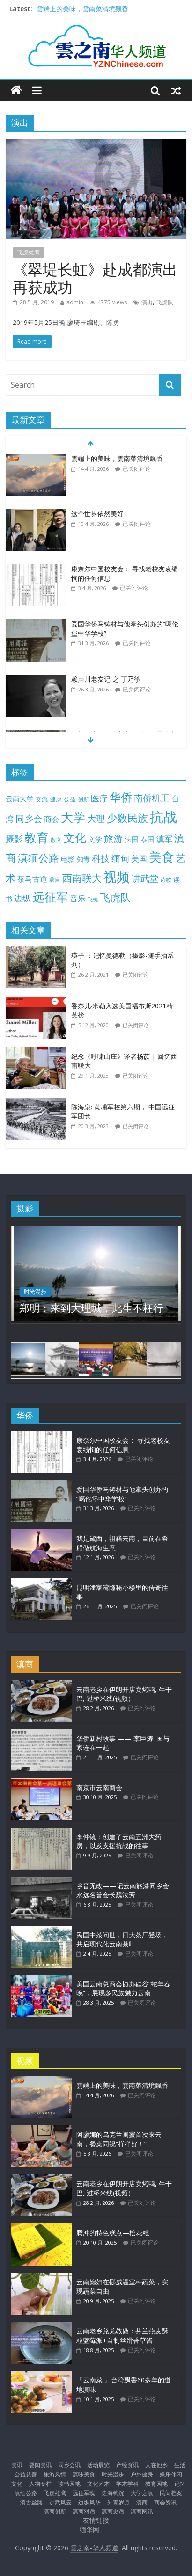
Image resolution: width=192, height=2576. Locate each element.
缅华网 (90, 2529)
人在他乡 (156, 2465)
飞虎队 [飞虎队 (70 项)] (115, 897)
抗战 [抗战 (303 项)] (163, 816)
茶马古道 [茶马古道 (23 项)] (32, 879)
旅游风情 (55, 2474)
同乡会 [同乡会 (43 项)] (28, 818)
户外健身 (142, 2474)
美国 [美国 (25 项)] (139, 858)
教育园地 (156, 2484)
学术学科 (127, 2484)
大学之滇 (142, 2493)
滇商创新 (55, 2511)
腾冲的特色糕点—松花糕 (112, 2232)
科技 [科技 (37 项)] (101, 858)
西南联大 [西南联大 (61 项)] (82, 878)
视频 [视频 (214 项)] (116, 876)
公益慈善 (26, 2474)
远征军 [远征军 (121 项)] (50, 897)
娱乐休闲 (171, 2474)
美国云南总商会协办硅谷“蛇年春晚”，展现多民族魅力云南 (123, 1988)
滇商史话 (113, 2511)
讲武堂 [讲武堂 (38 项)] (145, 878)
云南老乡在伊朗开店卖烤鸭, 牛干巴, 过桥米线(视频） (124, 1694)
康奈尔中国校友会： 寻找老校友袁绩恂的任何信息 (123, 1445)
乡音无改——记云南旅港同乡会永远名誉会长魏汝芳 (122, 1890)
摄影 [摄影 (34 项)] (14, 838)
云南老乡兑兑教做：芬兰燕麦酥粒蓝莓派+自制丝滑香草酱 (122, 2335)
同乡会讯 (69, 2465)
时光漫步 (35, 1291)
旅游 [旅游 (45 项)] (113, 838)
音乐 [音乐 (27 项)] (78, 898)
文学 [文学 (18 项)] (95, 839)
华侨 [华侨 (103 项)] (121, 797)
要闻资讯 (40, 2465)
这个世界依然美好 (97, 513)
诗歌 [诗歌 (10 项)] (165, 880)
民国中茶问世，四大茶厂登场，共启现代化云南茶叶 (122, 1939)
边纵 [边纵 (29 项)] (22, 898)
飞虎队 (164, 302)
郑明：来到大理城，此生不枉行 (91, 1308)
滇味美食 (84, 2474)
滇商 (142, 2502)
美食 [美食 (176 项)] (161, 857)
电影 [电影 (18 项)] (68, 858)
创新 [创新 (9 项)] (83, 799)
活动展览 (98, 2465)
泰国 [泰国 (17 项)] (147, 839)
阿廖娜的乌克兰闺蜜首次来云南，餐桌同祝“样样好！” (119, 2139)
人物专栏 (40, 2484)
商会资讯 (165, 2502)
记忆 (179, 2484)
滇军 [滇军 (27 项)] (164, 839)
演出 (147, 302)
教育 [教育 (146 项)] (36, 837)
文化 (16, 2484)
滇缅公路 (26, 2493)
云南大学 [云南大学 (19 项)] (20, 799)
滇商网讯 (142, 2511)
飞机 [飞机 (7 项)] (93, 899)
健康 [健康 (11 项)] (56, 799)
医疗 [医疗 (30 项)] (99, 798)
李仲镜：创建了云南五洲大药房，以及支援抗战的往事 (119, 1841)
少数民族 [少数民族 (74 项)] (127, 818)
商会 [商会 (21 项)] (51, 819)
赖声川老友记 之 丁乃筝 (105, 679)
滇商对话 (84, 2511)
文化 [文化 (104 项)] (75, 837)
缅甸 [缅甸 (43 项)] (120, 858)
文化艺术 (98, 2484)
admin (74, 302)
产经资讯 (127, 2465)
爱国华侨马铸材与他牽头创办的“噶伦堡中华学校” (122, 1494)
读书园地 (69, 2484)
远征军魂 (84, 2493)
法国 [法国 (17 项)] (132, 839)
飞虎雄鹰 (28, 252)
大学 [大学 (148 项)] (73, 817)
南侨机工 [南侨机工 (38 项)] (152, 798)
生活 (179, 2465)
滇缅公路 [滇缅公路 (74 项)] (38, 857)
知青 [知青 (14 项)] (83, 859)
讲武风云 (60, 2502)
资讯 (16, 2465)
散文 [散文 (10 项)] (56, 840)
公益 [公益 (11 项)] (70, 799)
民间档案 (171, 2493)
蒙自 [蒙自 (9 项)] (54, 879)
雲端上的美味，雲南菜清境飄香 (82, 8)
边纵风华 (89, 2502)
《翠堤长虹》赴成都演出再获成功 (95, 278)
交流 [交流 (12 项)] (42, 799)
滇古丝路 (31, 2502)
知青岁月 (118, 2502)
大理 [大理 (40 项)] (96, 819)
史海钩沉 (113, 2493)
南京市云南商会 (99, 1787)
